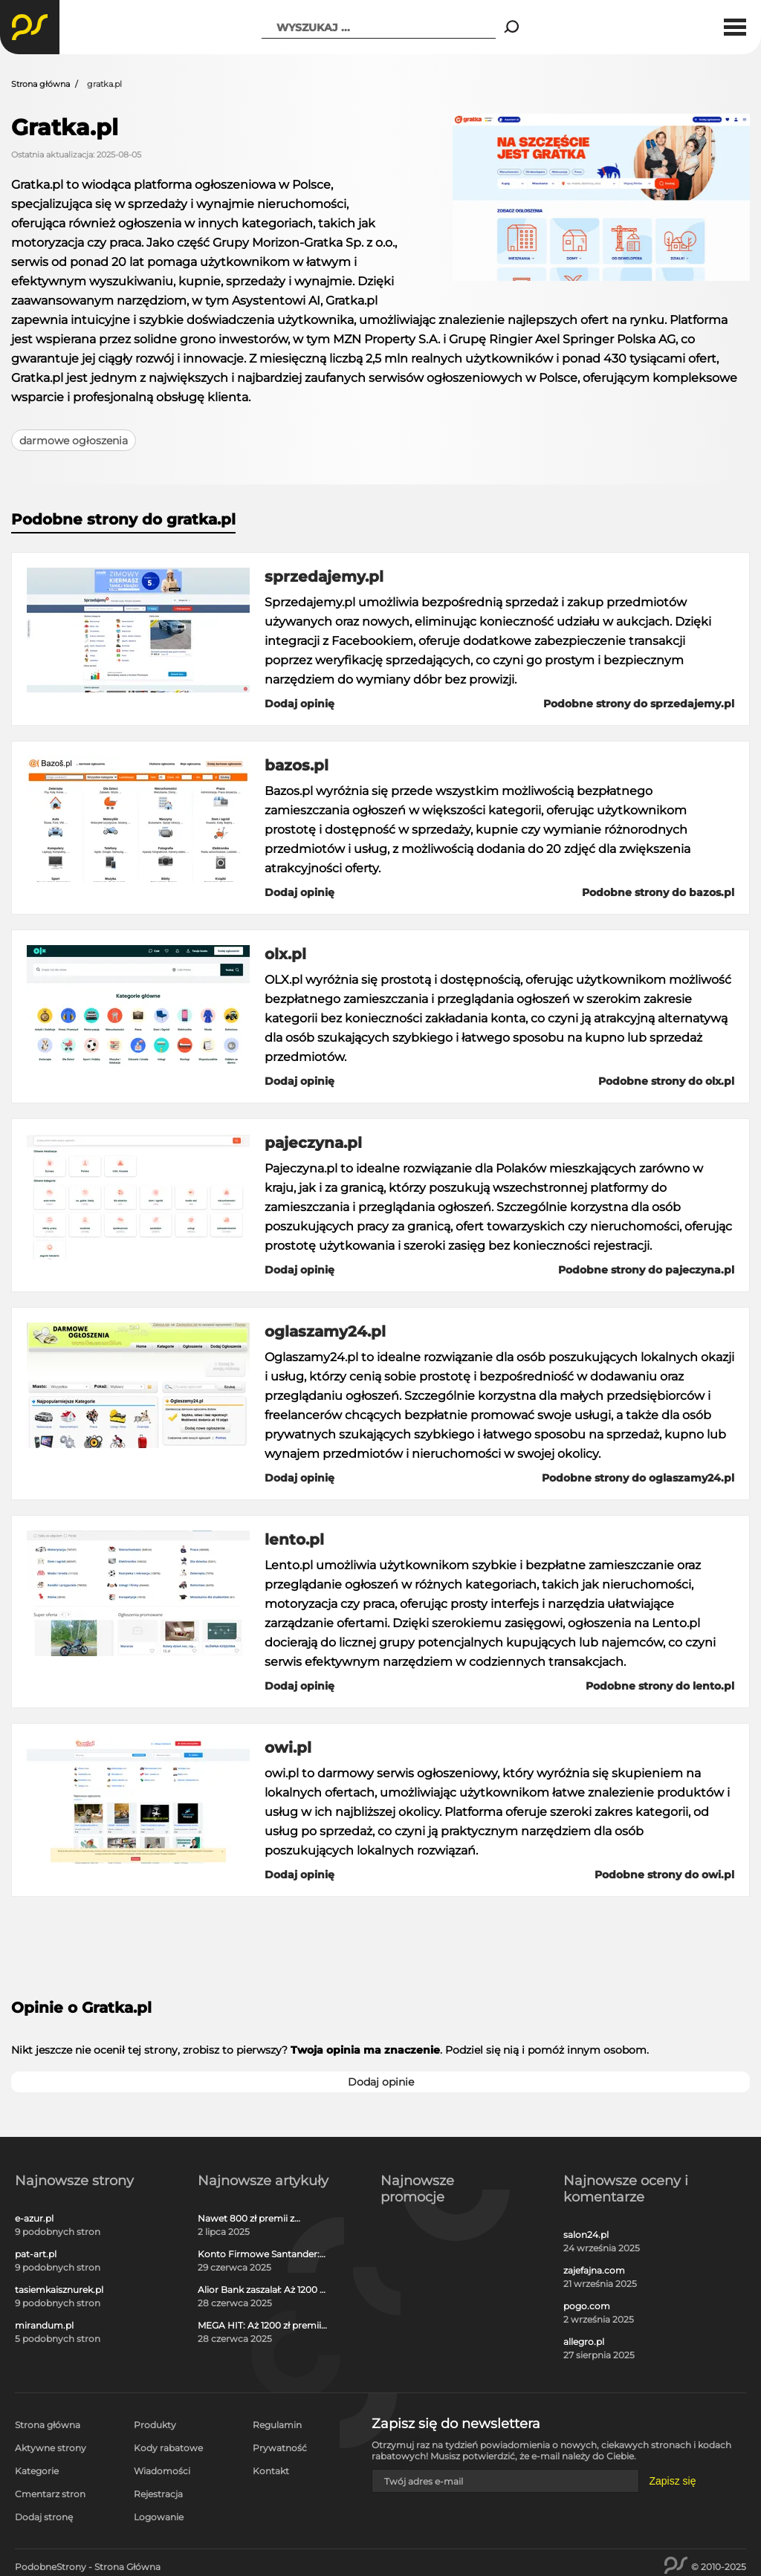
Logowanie (159, 2517)
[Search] (511, 27)
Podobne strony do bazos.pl (658, 892)
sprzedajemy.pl (324, 576)
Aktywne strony (50, 2447)
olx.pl (285, 954)
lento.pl (294, 1539)
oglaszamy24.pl (325, 1331)
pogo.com (586, 2306)
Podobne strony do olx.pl (666, 1081)
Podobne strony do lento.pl (660, 1686)
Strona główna (40, 84)
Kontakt (271, 2470)
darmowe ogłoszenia (73, 440)
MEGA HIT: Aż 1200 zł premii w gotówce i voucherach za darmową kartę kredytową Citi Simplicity (259, 2325)
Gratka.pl (64, 127)
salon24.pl (586, 2235)
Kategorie (37, 2470)
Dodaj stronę (44, 2517)
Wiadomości (162, 2470)
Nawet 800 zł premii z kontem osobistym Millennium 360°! (246, 2218)
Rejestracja (158, 2493)
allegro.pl (583, 2342)
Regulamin (277, 2424)
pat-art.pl (35, 2254)
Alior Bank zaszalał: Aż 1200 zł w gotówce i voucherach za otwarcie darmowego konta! (262, 2290)
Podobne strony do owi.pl (664, 1874)
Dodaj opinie (381, 2082)
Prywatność (280, 2447)
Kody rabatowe (168, 2447)
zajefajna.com (594, 2270)
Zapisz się (672, 2481)
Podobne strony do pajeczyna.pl (646, 1269)
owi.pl (288, 1747)
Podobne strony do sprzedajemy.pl (638, 703)
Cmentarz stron (50, 2493)
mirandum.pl (44, 2325)
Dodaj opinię (299, 703)
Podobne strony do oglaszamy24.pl (638, 1478)
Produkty (155, 2424)
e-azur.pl (34, 2218)
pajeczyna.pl (313, 1143)
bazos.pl (296, 765)
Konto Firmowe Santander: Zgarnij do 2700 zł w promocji (259, 2254)
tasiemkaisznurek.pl (59, 2290)
